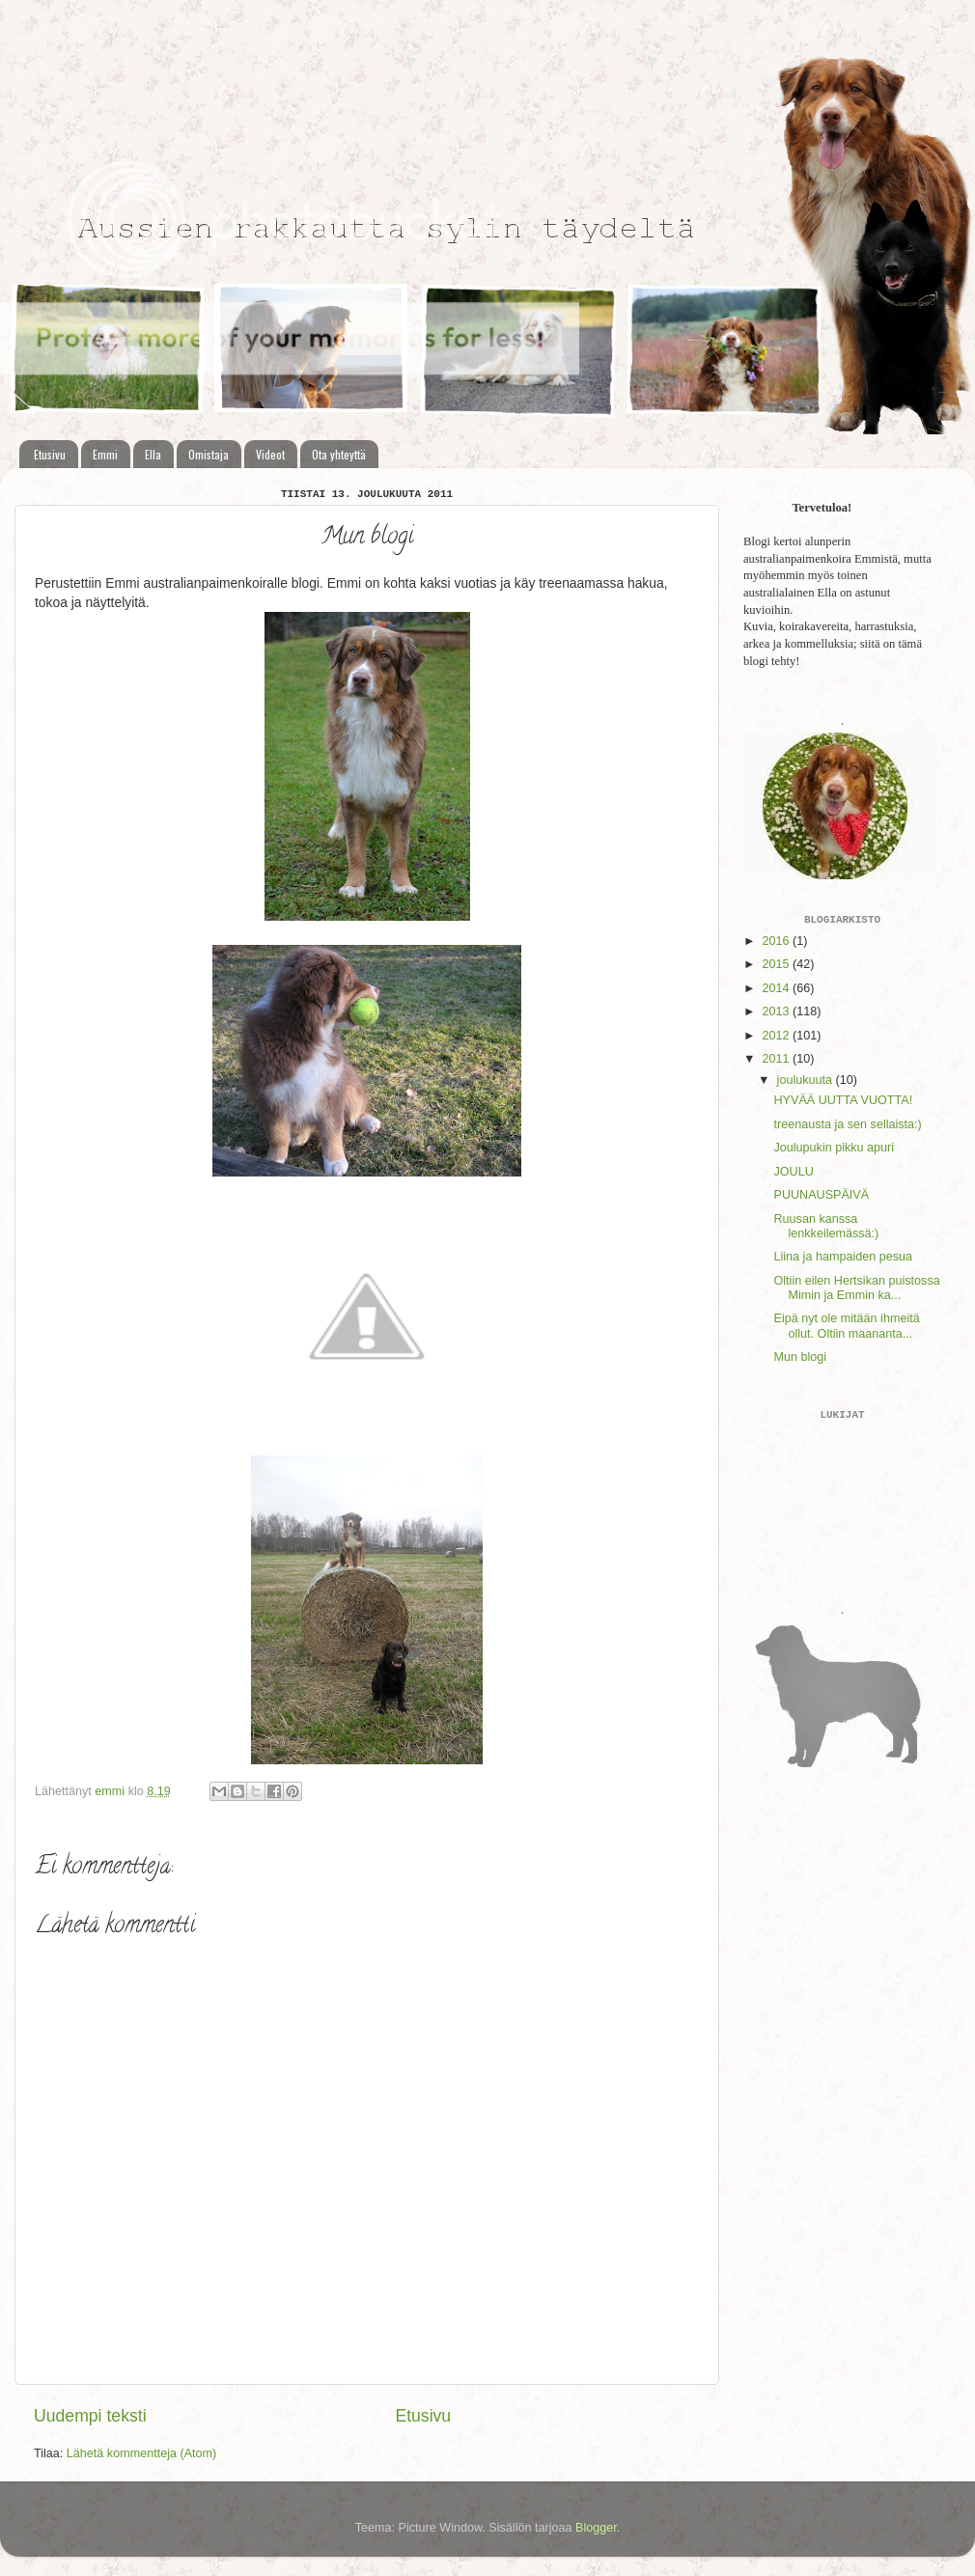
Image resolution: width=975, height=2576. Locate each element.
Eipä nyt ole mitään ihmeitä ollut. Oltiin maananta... (846, 1326)
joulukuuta (806, 1080)
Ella (153, 454)
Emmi (105, 454)
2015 (777, 964)
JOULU (793, 1171)
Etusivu (50, 454)
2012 (777, 1035)
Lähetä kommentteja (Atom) (141, 2453)
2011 (777, 1059)
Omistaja (208, 454)
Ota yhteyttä (339, 454)
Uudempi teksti (90, 2415)
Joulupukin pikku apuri (833, 1147)
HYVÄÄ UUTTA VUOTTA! (842, 1100)
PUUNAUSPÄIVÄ (821, 1195)
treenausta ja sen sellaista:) (847, 1124)
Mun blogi (799, 1357)
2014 (777, 988)
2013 (777, 1011)
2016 (777, 941)
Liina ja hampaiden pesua (842, 1256)
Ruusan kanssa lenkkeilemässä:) (825, 1226)
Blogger (596, 2527)
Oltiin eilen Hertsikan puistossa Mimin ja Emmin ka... (856, 1288)
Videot (270, 454)
